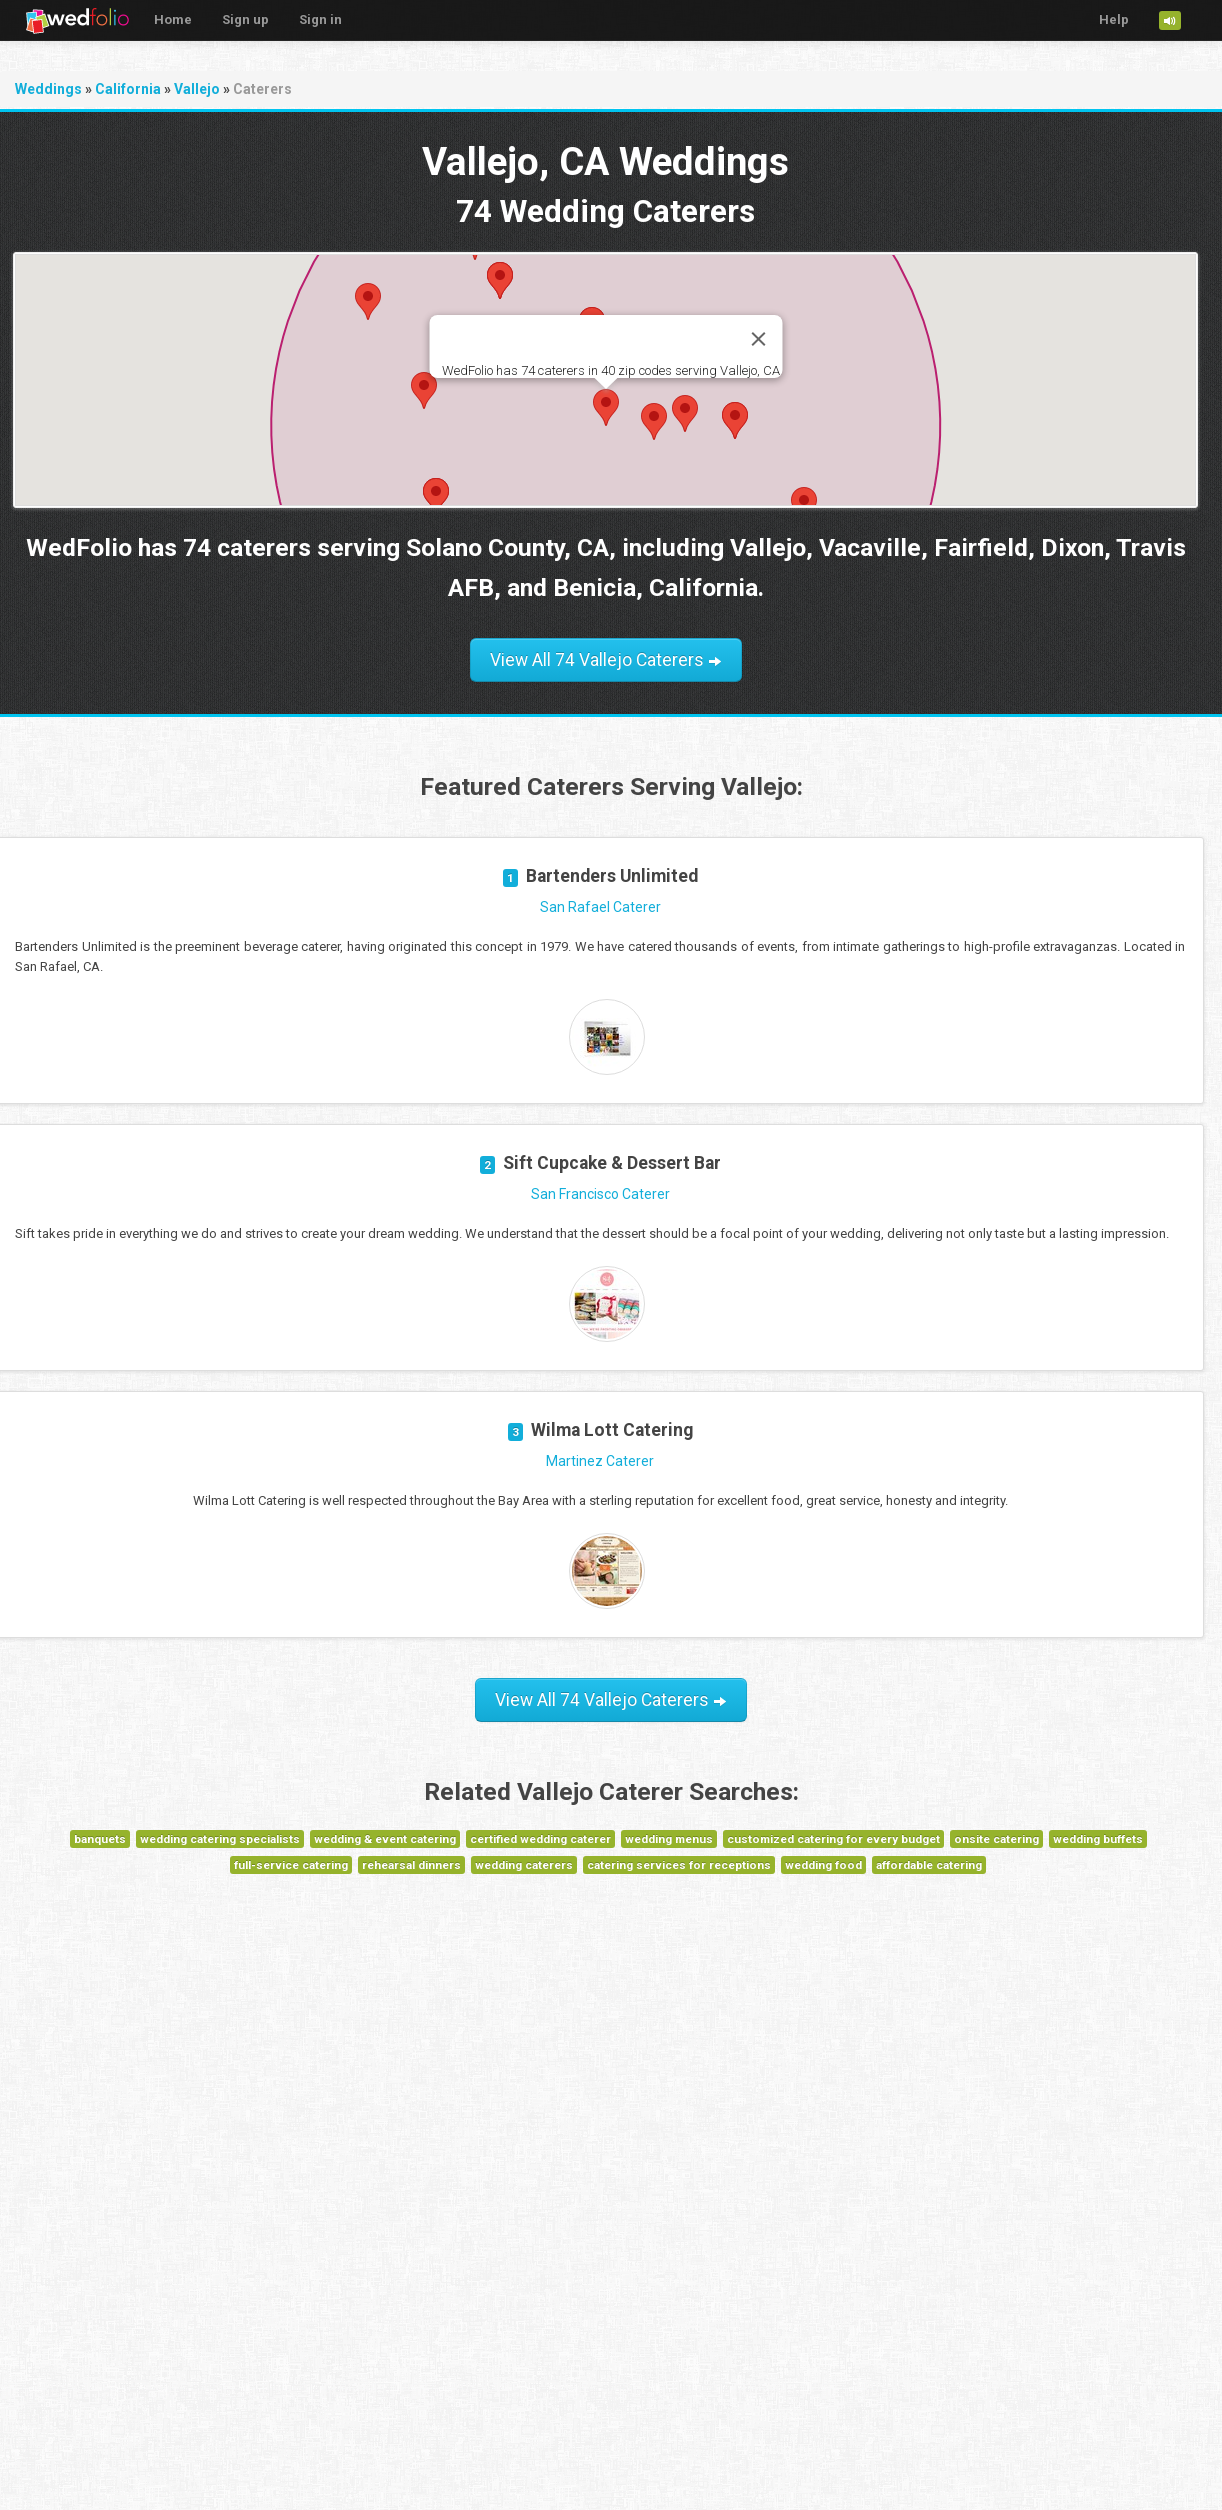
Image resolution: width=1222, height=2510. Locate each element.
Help (1114, 19)
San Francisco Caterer (600, 1194)
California (128, 89)
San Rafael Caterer (600, 907)
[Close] (758, 339)
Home (173, 19)
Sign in (320, 19)
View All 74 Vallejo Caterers (606, 660)
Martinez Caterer (600, 1461)
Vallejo (197, 89)
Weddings (48, 89)
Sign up (245, 19)
